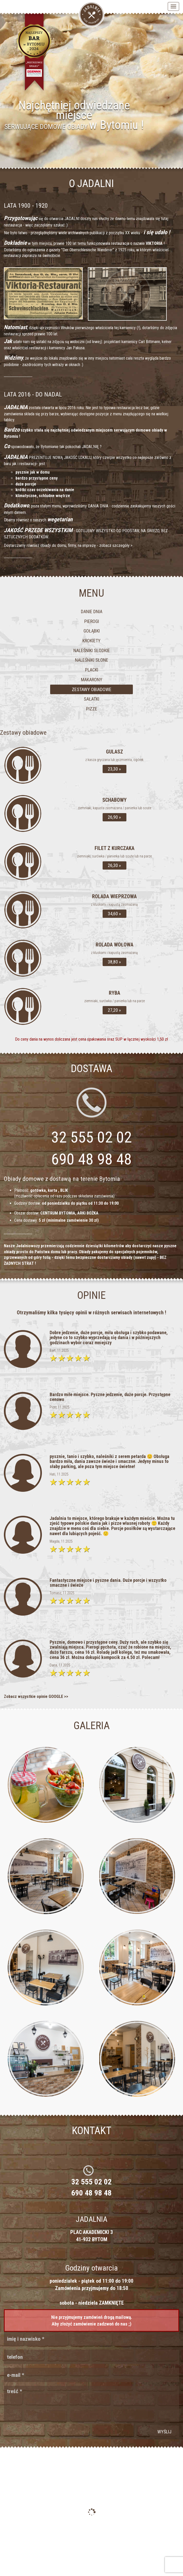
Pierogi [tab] (91, 621)
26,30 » (114, 865)
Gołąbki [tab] (91, 631)
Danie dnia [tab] (91, 611)
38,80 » (114, 962)
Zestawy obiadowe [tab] (91, 689)
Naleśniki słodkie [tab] (91, 650)
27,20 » (114, 1010)
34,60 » (114, 913)
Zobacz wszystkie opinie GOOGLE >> (36, 1696)
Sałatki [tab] (91, 699)
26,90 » (114, 817)
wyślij (164, 2431)
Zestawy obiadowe (23, 732)
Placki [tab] (91, 670)
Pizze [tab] (91, 708)
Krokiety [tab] (91, 640)
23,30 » (114, 769)
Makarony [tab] (91, 679)
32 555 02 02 (91, 2181)
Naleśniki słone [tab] (91, 660)
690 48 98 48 (91, 1159)
